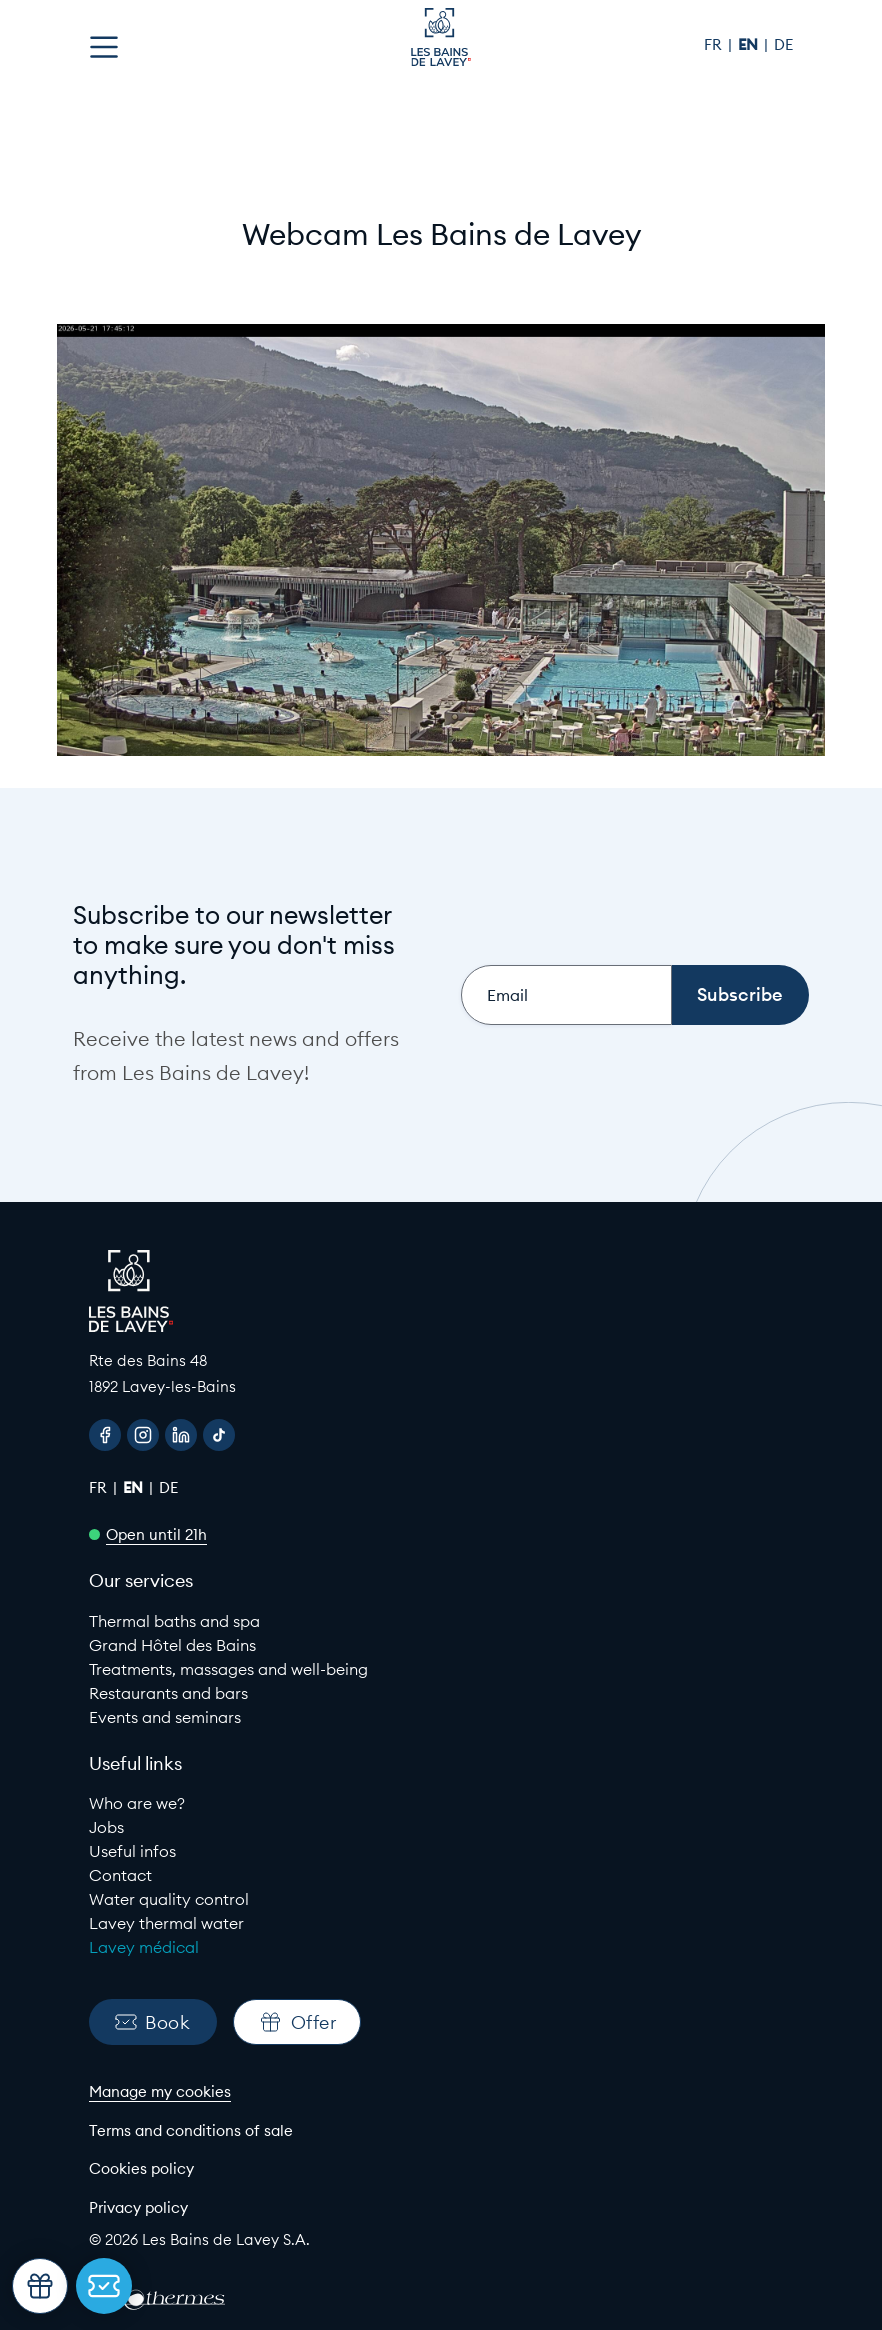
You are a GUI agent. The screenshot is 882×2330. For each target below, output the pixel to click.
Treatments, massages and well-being (228, 1669)
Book (152, 2022)
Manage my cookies (160, 2091)
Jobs (106, 1827)
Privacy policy (138, 2207)
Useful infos (132, 1851)
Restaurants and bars (168, 1693)
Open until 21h (156, 1534)
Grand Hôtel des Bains (172, 1645)
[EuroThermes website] (174, 2299)
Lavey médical (144, 1947)
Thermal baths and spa (174, 1621)
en (750, 44)
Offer (297, 2022)
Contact (120, 1875)
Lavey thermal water (166, 1923)
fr (715, 44)
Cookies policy (141, 2168)
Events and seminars (165, 1717)
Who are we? (137, 1803)
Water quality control (169, 1899)
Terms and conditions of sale (191, 2130)
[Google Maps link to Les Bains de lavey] (441, 1373)
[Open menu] (104, 47)
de (783, 44)
